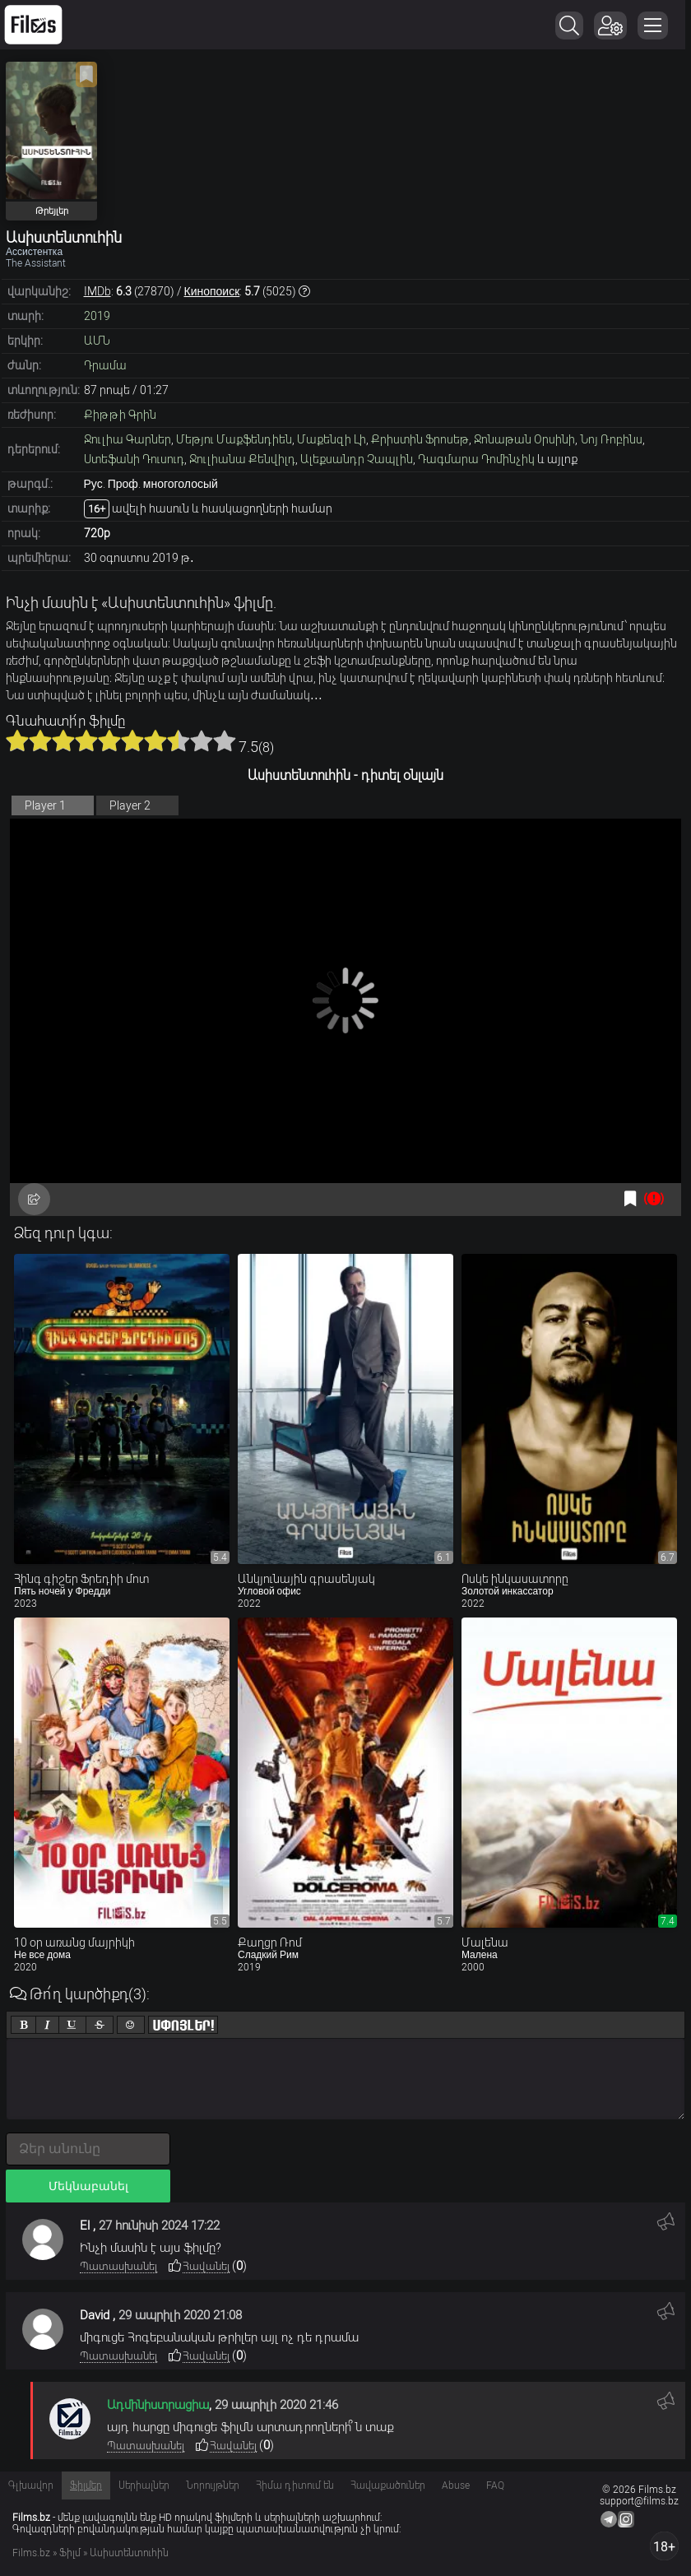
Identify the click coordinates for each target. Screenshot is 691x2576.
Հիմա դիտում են (295, 2485)
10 (224, 740)
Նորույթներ (212, 2485)
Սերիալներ (143, 2485)
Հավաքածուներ (387, 2485)
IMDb (97, 291)
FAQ (495, 2485)
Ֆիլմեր (86, 2485)
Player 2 (130, 805)
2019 (97, 316)
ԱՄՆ (97, 340)
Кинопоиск (212, 291)
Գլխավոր (30, 2485)
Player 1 (45, 805)
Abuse (456, 2485)
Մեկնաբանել (88, 2186)
